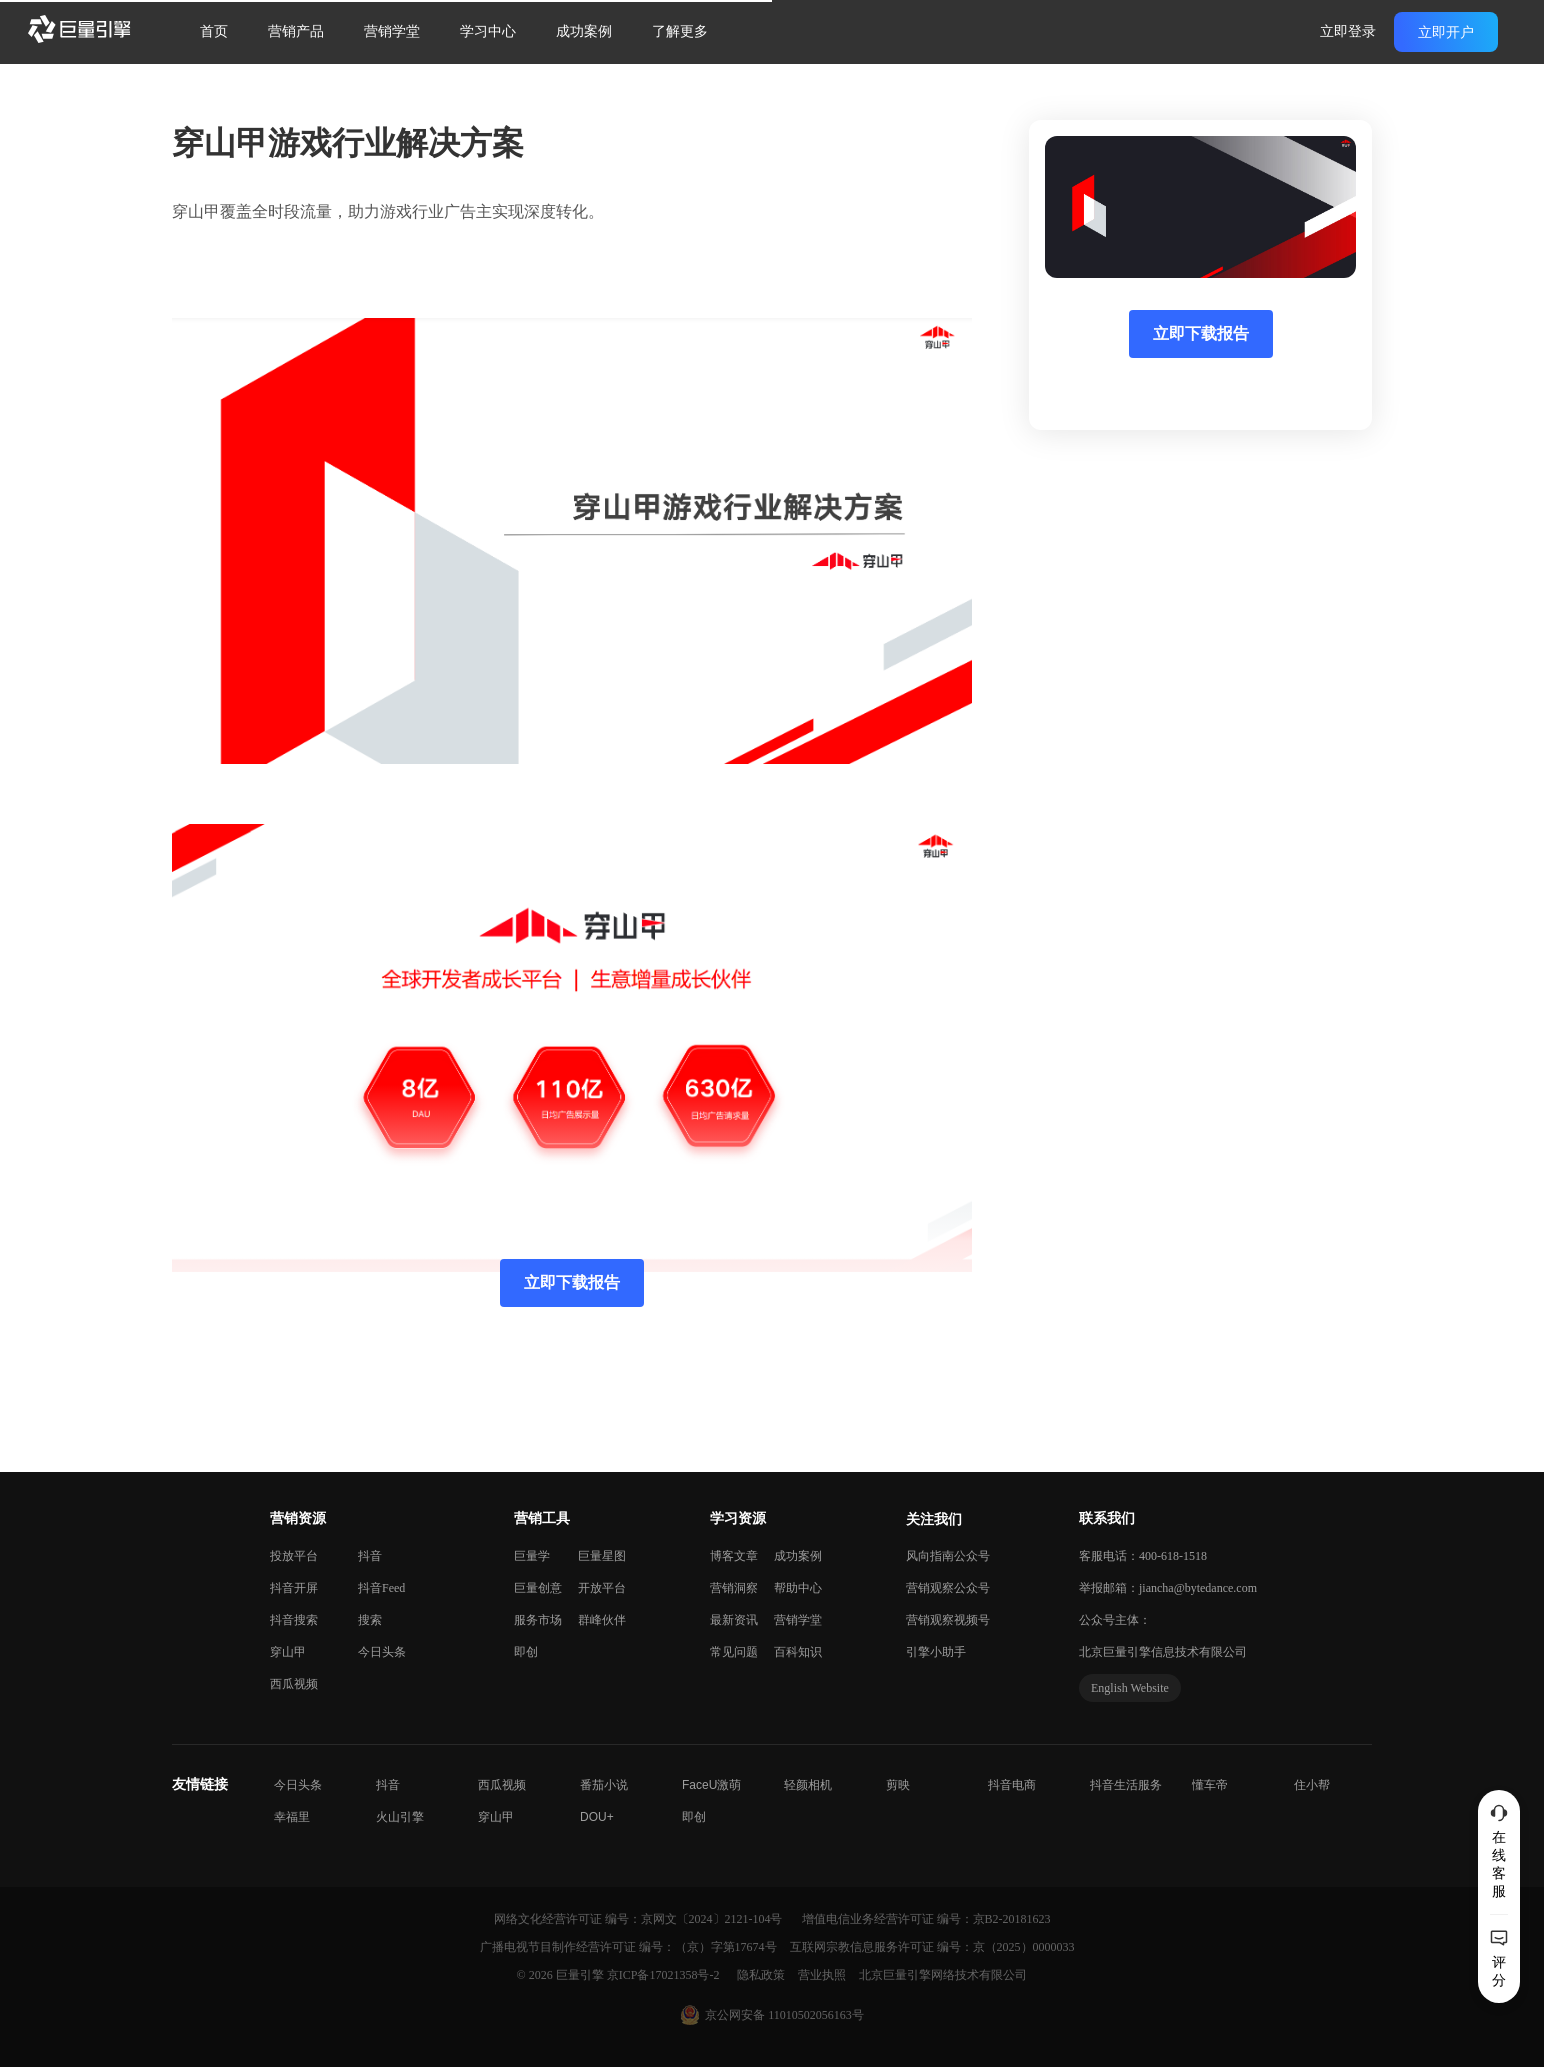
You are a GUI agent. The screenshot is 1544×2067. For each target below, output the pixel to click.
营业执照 (823, 1975)
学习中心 (488, 31)
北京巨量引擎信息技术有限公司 (1163, 1652)
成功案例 (584, 31)
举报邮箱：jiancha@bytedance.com (1168, 1588)
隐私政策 (762, 1975)
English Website (1130, 1688)
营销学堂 (392, 31)
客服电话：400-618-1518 (1143, 1556)
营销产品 (296, 31)
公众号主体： (1115, 1620)
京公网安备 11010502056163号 (784, 2015)
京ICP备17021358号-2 (663, 1975)
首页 (214, 31)
